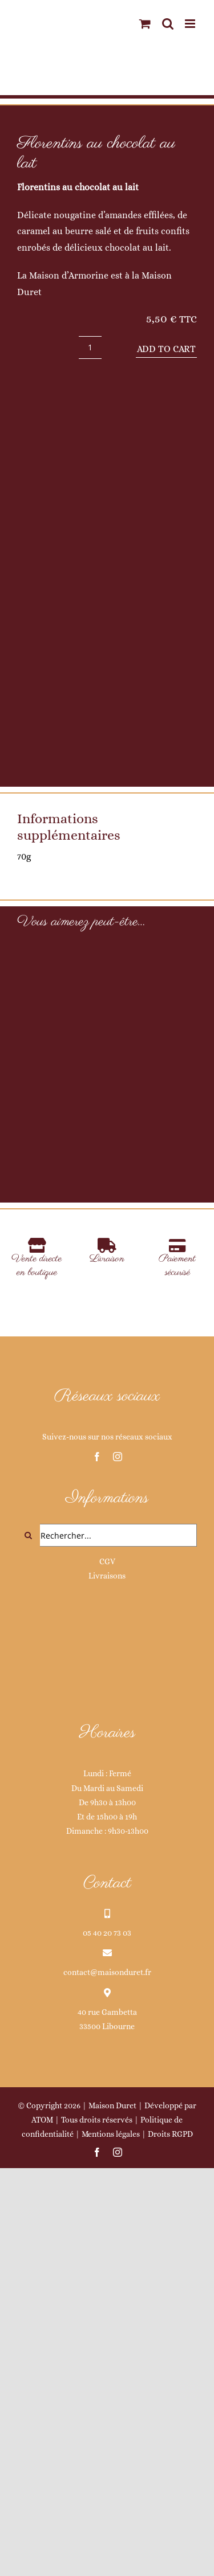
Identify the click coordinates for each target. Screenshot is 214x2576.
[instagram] (117, 1836)
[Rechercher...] (107, 1914)
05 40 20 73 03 (107, 2312)
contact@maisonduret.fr (107, 2351)
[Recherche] (28, 1914)
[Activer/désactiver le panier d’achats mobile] (145, 24)
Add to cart (166, 349)
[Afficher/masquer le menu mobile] (191, 24)
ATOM (42, 2499)
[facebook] (97, 1836)
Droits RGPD (170, 2513)
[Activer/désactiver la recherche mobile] (167, 24)
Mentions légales (111, 2513)
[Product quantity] (90, 347)
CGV (107, 1940)
